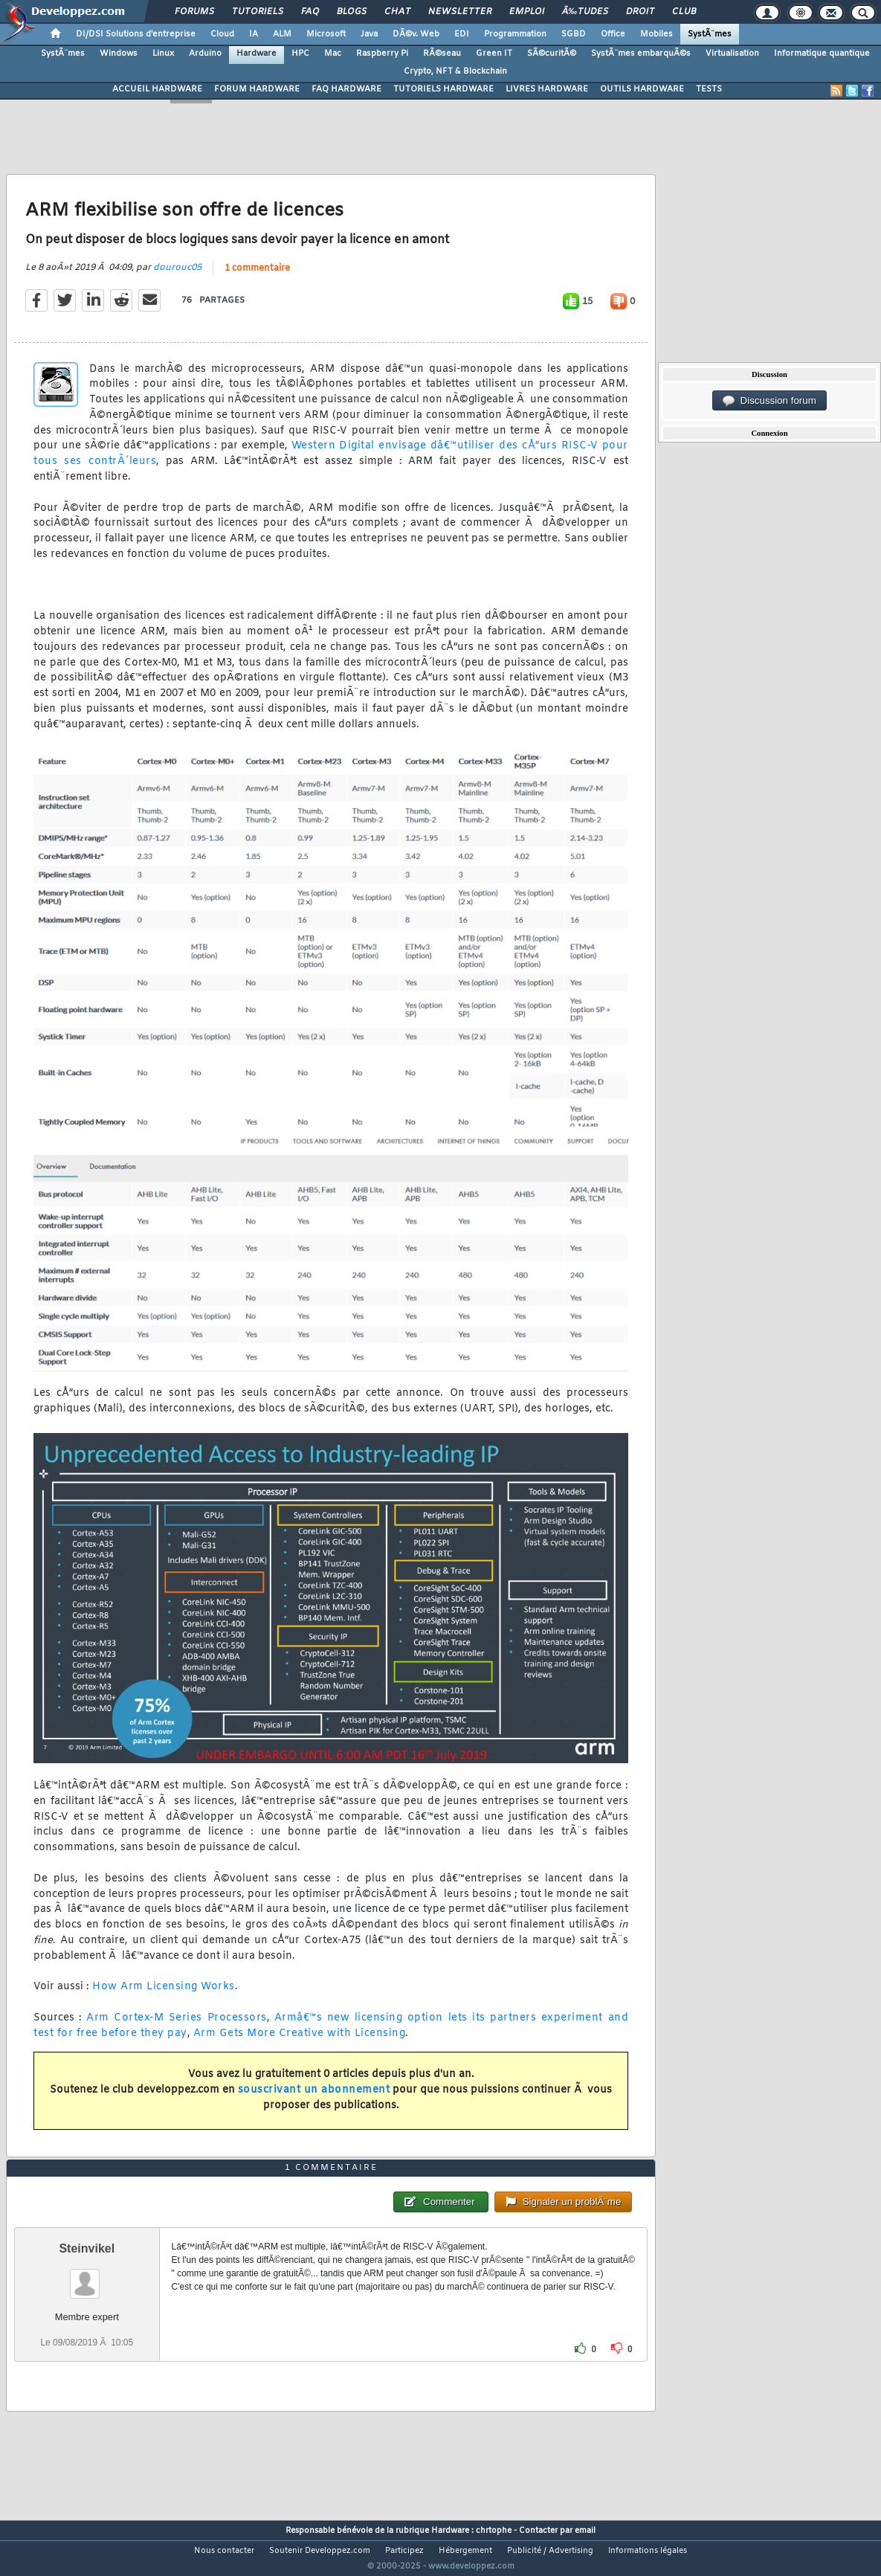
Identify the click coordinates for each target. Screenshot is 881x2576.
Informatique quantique (822, 53)
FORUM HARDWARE (257, 89)
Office (613, 34)
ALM (282, 34)
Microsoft (326, 34)
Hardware (256, 53)
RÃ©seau (442, 53)
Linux (163, 53)
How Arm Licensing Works (163, 1996)
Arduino (205, 53)
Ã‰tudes (585, 12)
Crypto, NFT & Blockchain (455, 71)
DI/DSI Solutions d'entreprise (136, 34)
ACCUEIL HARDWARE (157, 89)
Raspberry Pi (382, 53)
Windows (119, 53)
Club (684, 12)
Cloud (222, 34)
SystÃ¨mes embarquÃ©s (641, 53)
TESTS (709, 89)
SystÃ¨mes (710, 34)
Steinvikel (86, 2276)
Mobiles (656, 34)
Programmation (515, 34)
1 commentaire (257, 277)
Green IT (494, 53)
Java (369, 34)
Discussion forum (769, 401)
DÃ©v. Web (416, 34)
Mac (332, 53)
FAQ (310, 12)
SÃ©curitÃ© (551, 53)
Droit (640, 12)
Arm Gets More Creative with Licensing (299, 2042)
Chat (397, 12)
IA (253, 34)
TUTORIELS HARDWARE (443, 89)
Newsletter (460, 12)
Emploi (527, 12)
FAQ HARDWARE (346, 89)
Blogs (351, 12)
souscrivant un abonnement (314, 2100)
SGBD (573, 34)
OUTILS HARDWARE (642, 89)
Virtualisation (732, 53)
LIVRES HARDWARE (547, 89)
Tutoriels (257, 12)
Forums (194, 12)
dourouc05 (177, 277)
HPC (300, 53)
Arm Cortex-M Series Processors (176, 2027)
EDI (461, 34)
